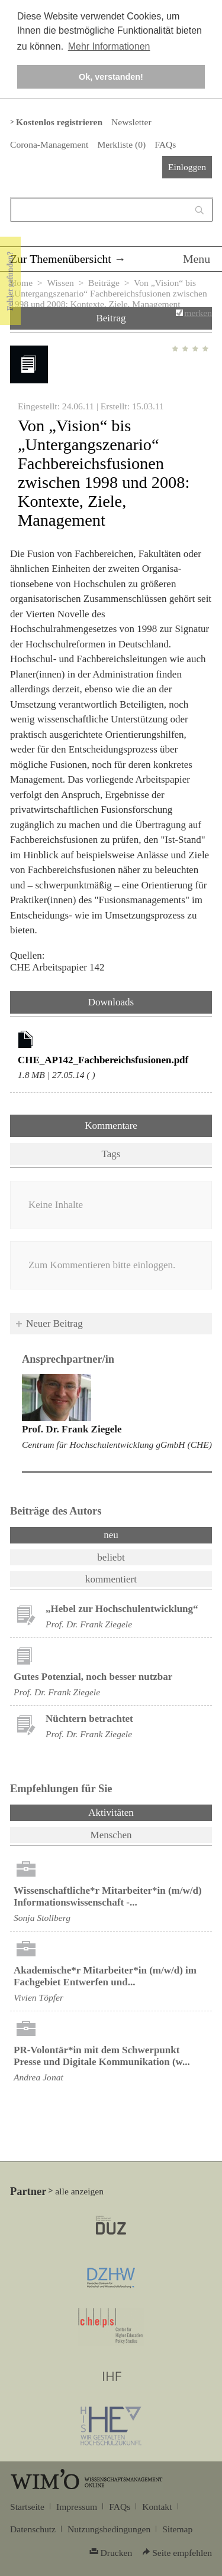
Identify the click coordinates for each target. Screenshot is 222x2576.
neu (111, 1535)
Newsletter (131, 122)
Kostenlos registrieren (59, 122)
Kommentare (111, 1125)
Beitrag (111, 318)
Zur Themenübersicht (60, 258)
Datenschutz (33, 2529)
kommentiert (111, 1579)
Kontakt (157, 2507)
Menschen (111, 1835)
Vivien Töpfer (38, 1997)
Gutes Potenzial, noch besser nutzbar (93, 1676)
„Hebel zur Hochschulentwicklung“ (122, 1608)
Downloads (111, 1002)
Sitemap (177, 2529)
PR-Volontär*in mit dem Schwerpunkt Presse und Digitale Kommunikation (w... (102, 2055)
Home (21, 283)
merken (198, 313)
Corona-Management (49, 144)
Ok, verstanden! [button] (111, 77)
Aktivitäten (141, 1811)
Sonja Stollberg (42, 1918)
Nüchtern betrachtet (89, 1718)
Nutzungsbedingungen (108, 2529)
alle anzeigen (79, 2191)
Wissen (60, 283)
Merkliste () (121, 144)
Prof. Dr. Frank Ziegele (72, 1429)
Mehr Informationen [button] (109, 46)
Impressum (76, 2507)
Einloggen (187, 167)
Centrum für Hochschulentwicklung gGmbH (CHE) (117, 1445)
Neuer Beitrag (54, 1323)
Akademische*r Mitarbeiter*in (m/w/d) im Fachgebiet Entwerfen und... (105, 1976)
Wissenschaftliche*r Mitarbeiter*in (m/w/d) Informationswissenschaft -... (108, 1896)
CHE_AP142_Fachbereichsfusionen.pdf (103, 1060)
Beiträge (104, 283)
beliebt (110, 1557)
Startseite (27, 2507)
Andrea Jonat (38, 2077)
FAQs (165, 144)
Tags (111, 1154)
